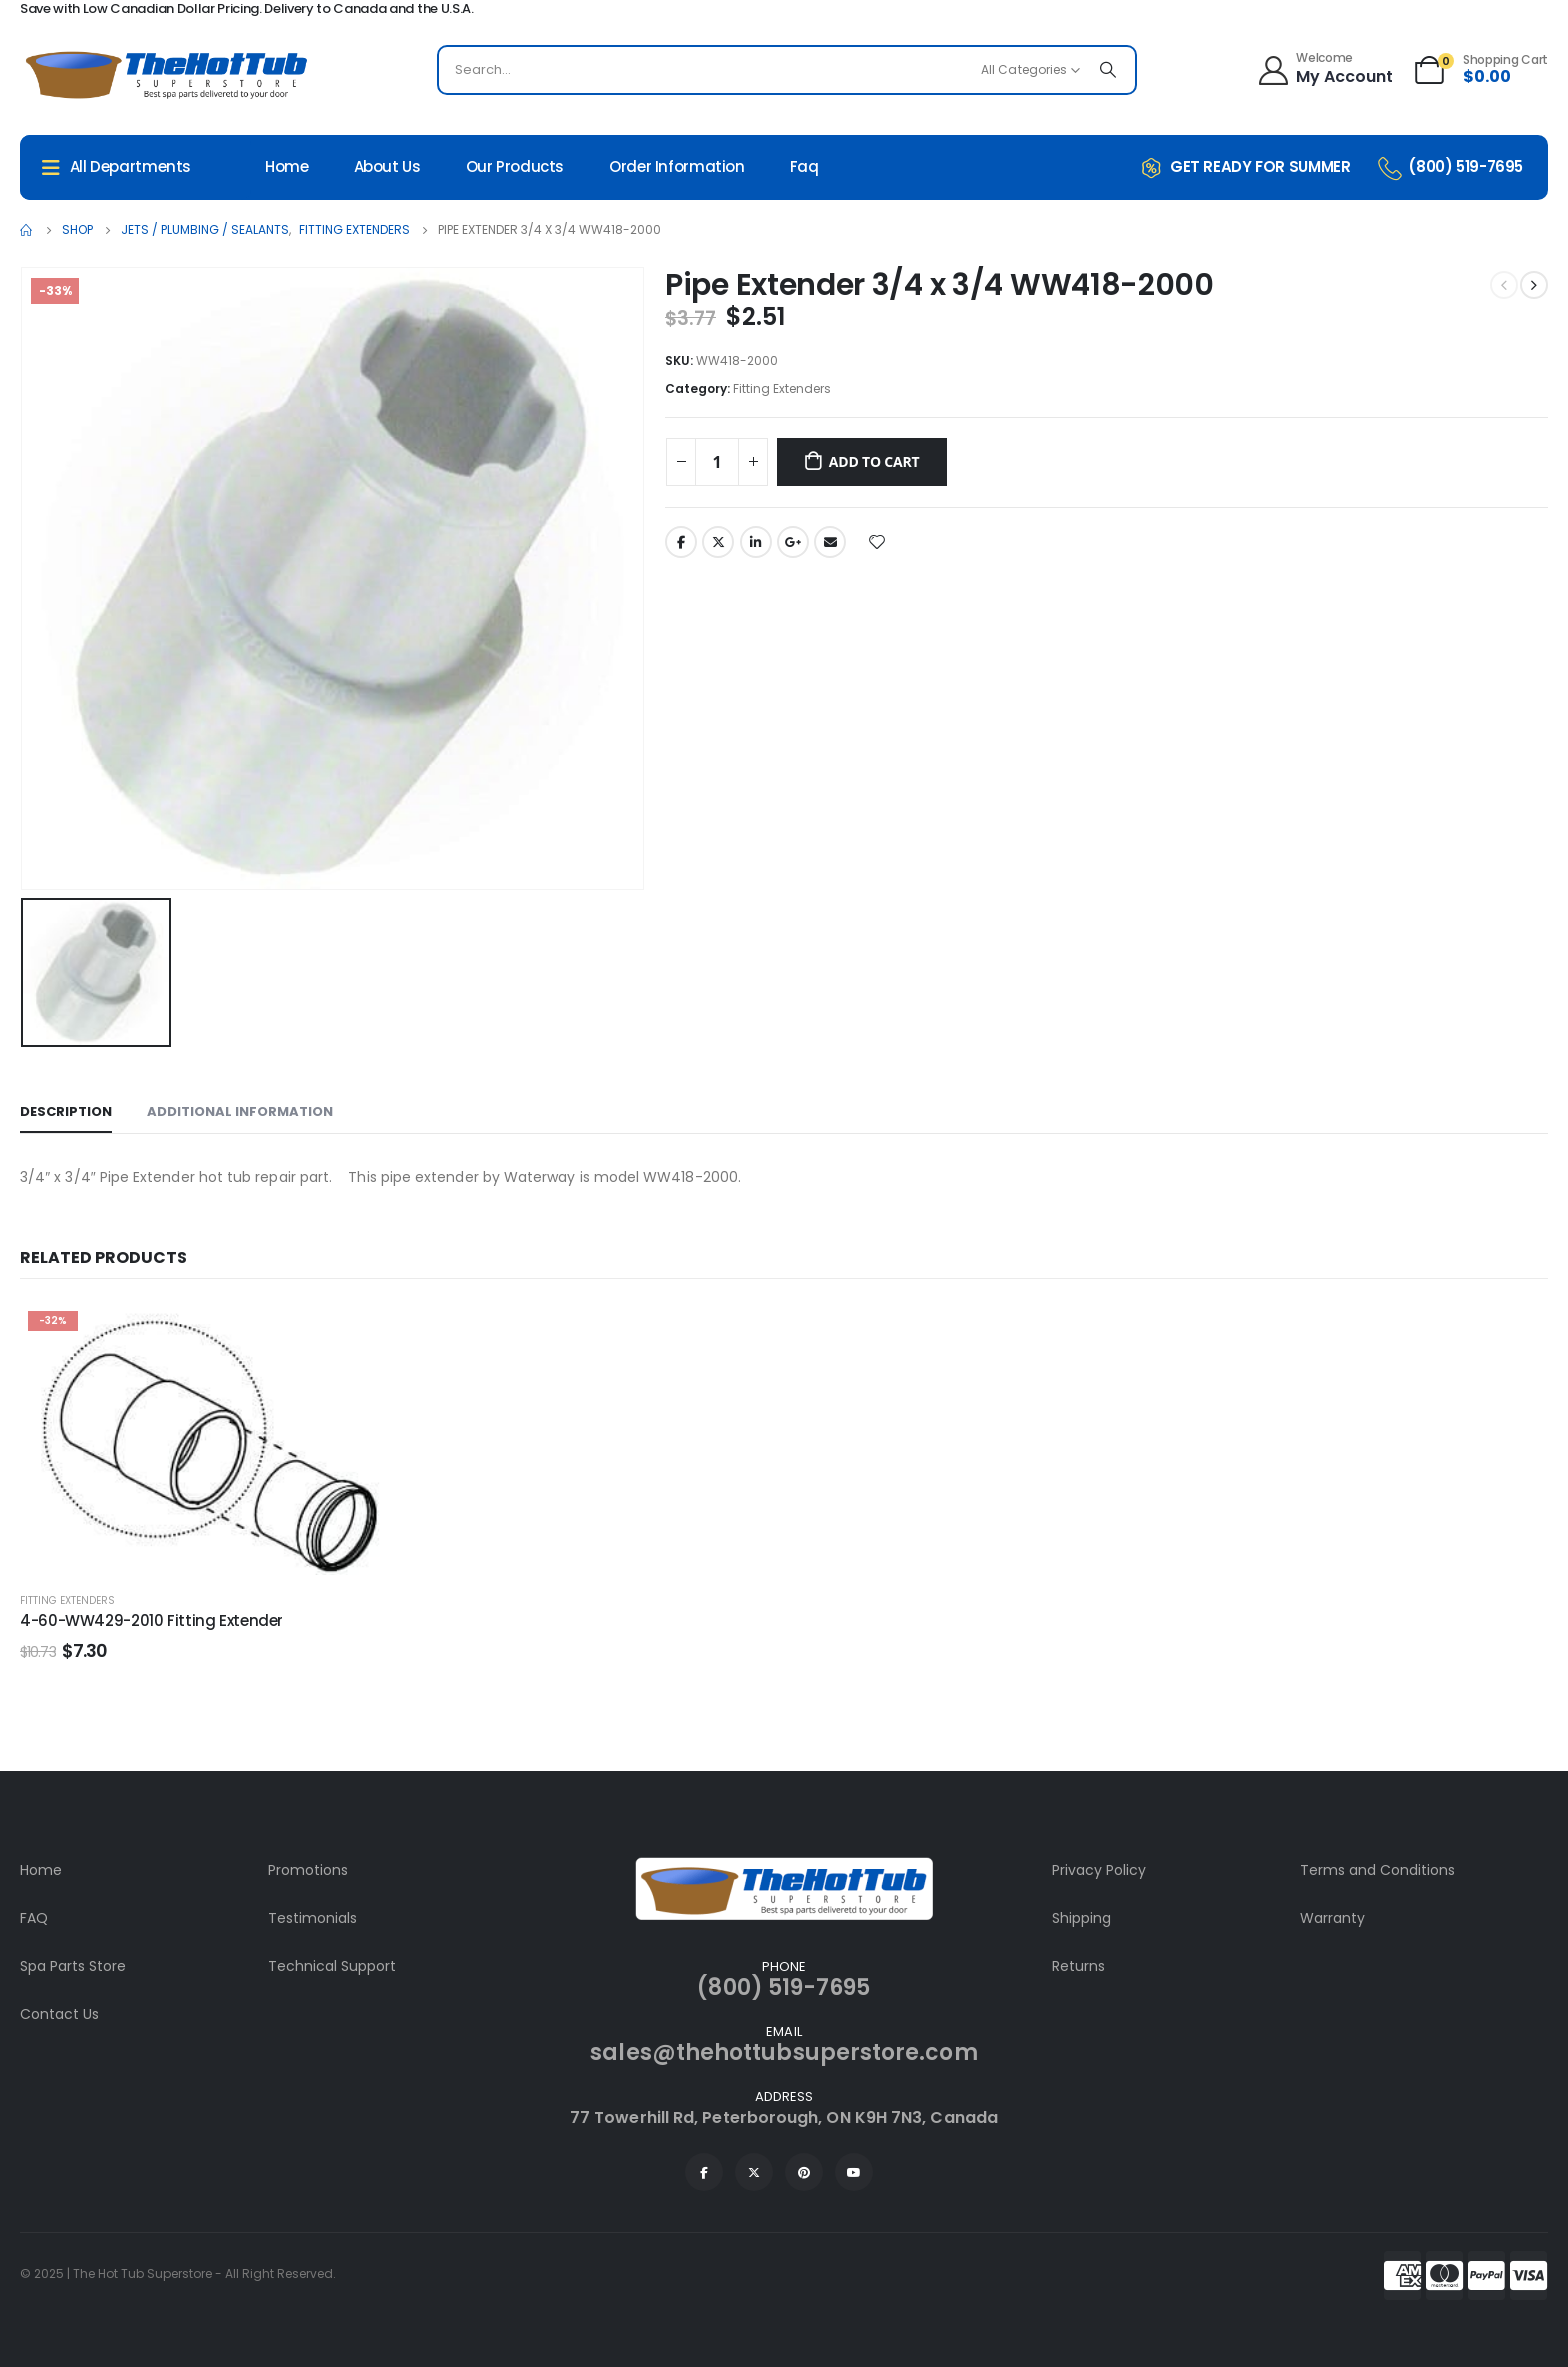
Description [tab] (66, 1111)
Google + (793, 542)
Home (287, 166)
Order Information (677, 166)
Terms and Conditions (1377, 1870)
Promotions (308, 1870)
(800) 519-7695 (783, 1987)
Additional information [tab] (240, 1111)
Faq (804, 166)
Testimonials (312, 1918)
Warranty (1332, 1918)
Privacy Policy (1099, 1870)
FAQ (34, 1918)
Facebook (681, 542)
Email (830, 542)
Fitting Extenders (782, 388)
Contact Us (59, 2014)
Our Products (515, 166)
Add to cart (874, 461)
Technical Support (332, 1966)
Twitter (718, 542)
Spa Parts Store (73, 1966)
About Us (387, 166)
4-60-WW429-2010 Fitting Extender (151, 1620)
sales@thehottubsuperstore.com (783, 2052)
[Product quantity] (717, 462)
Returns (1078, 1966)
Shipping (1081, 1918)
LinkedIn (756, 542)
